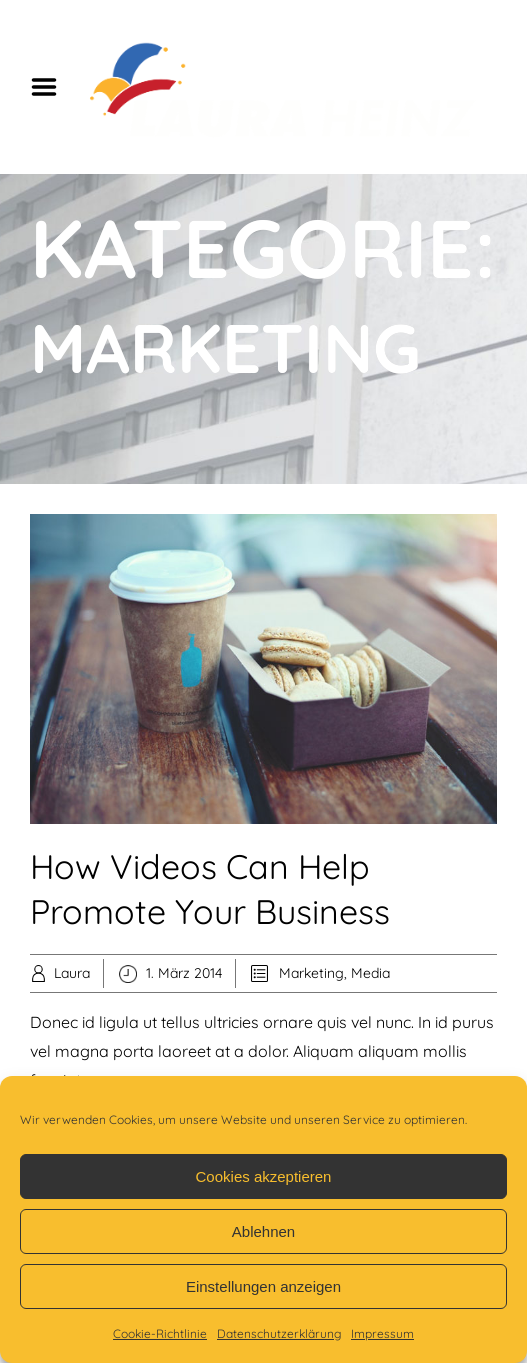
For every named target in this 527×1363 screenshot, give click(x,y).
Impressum (382, 1333)
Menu (51, 87)
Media (370, 973)
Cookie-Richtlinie (160, 1333)
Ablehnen (263, 1231)
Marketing (311, 973)
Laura (72, 973)
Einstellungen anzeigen (263, 1286)
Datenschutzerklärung (279, 1333)
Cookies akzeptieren (264, 1176)
